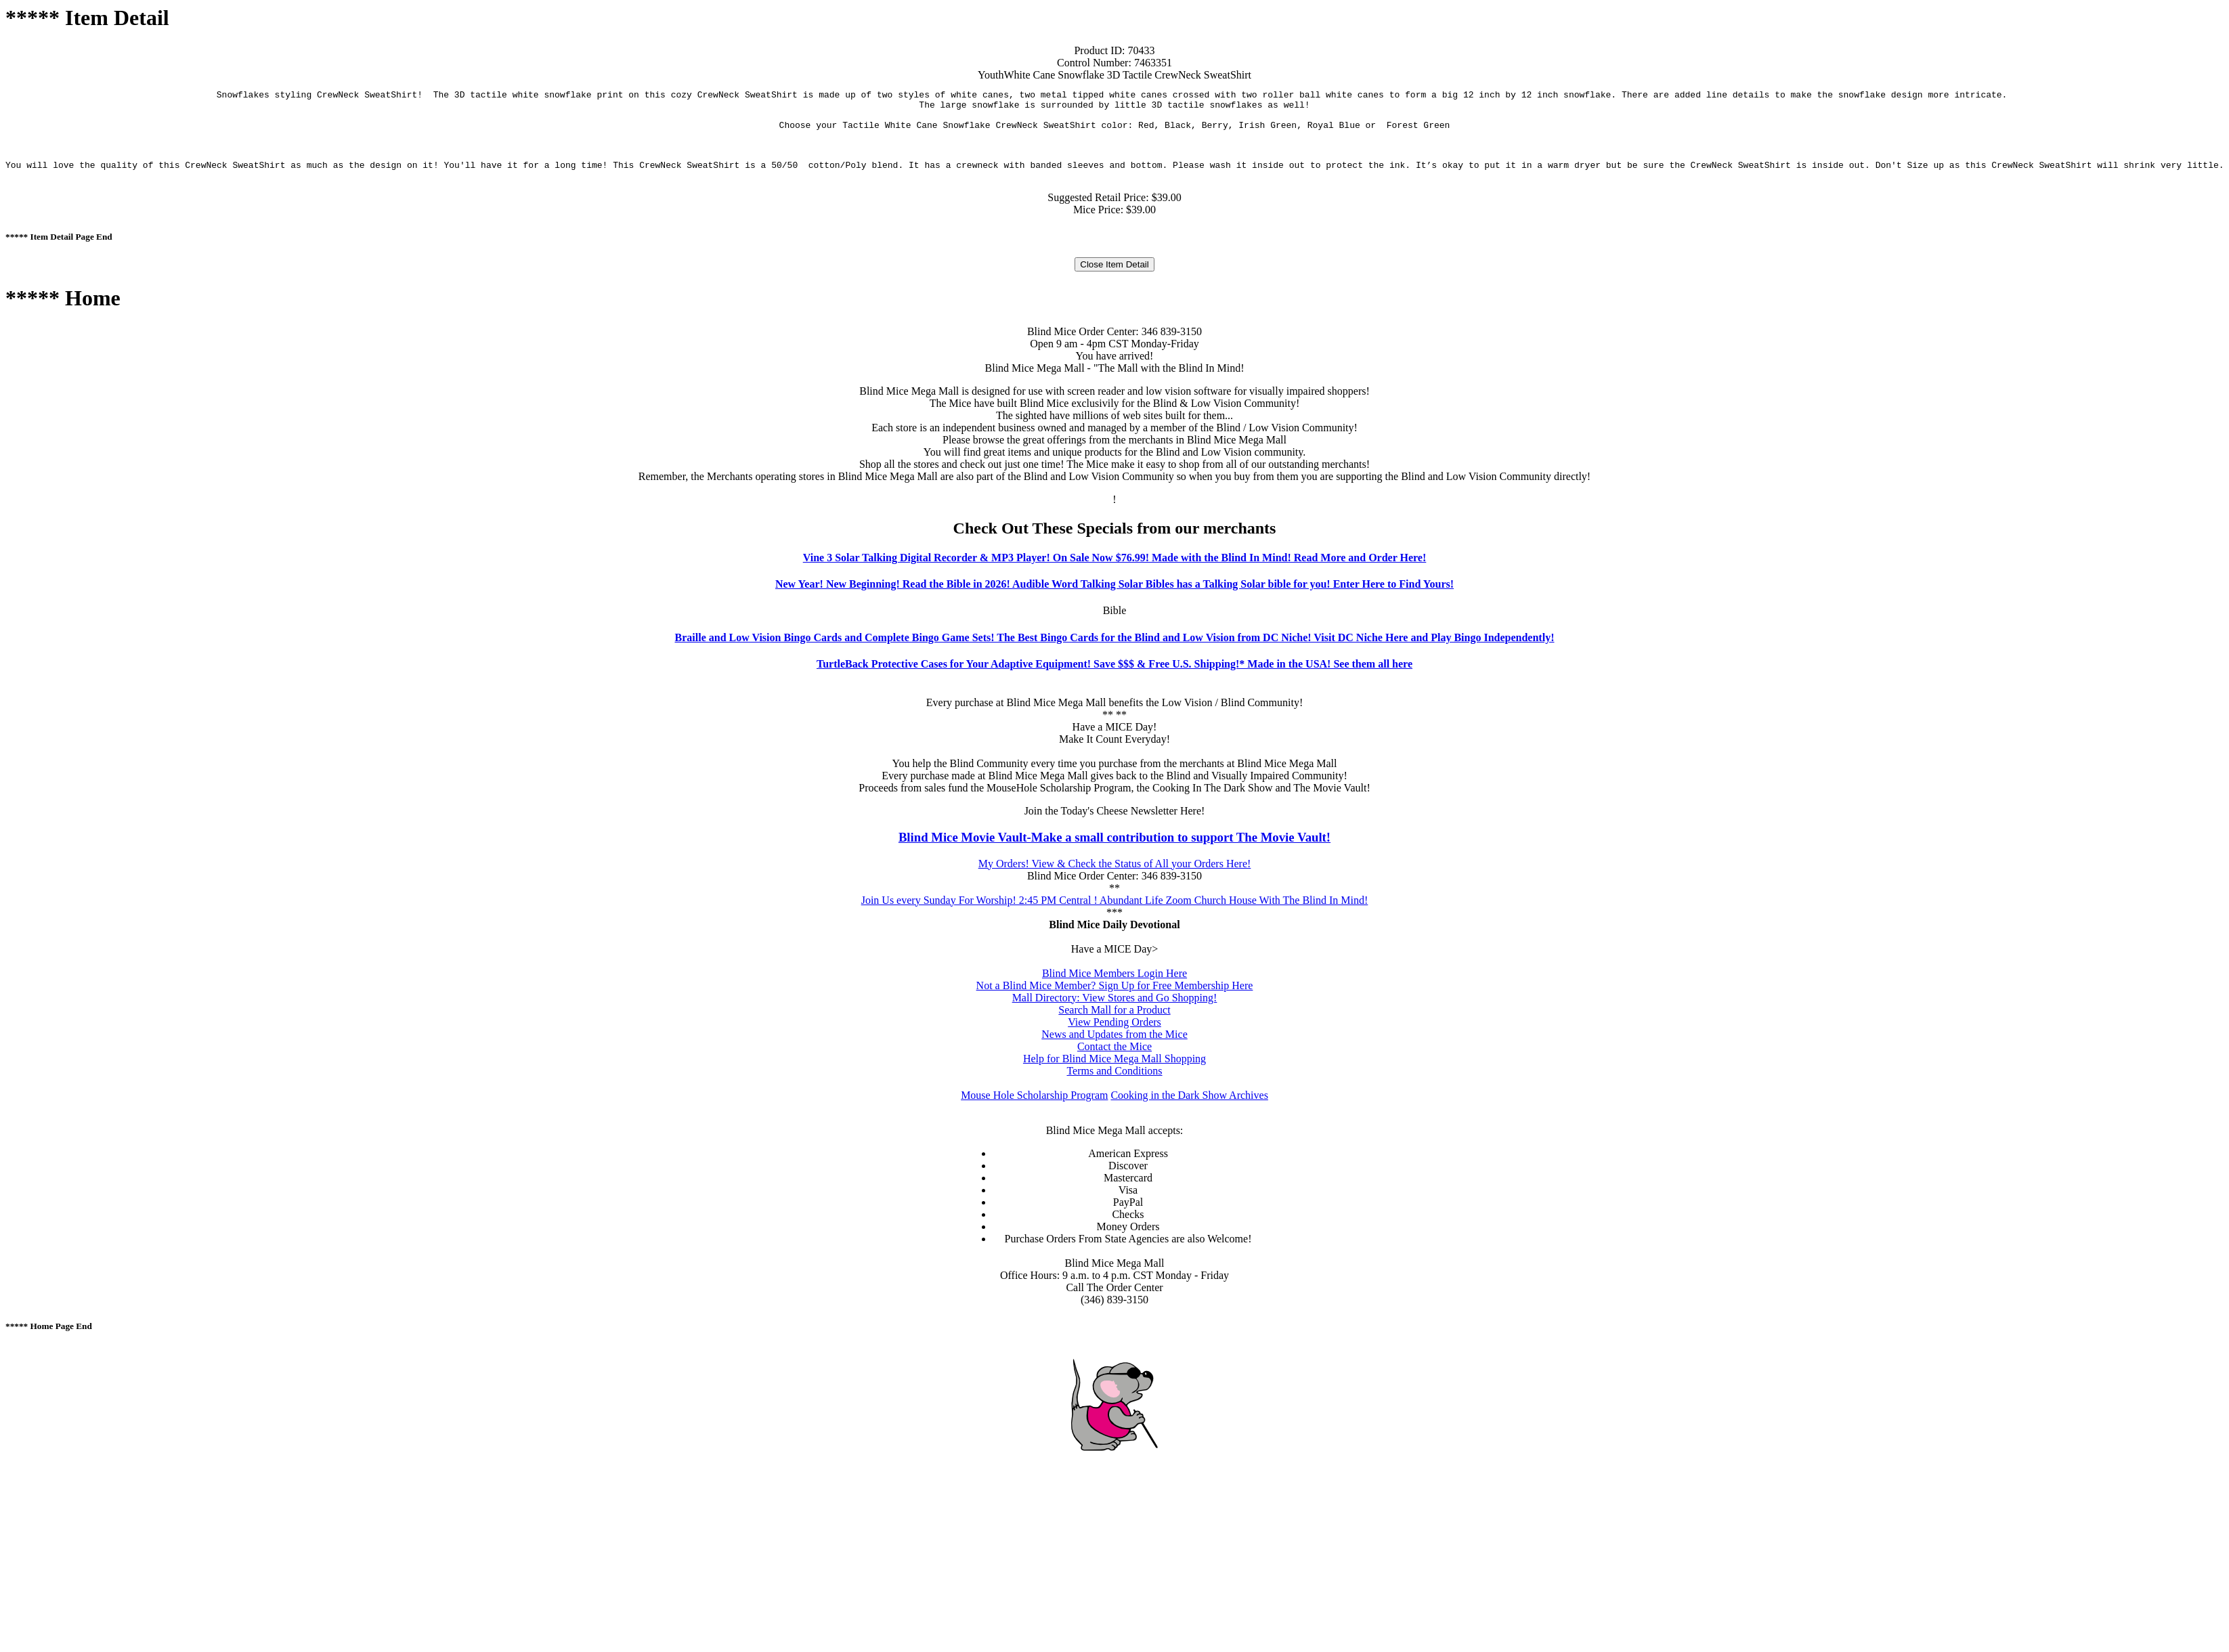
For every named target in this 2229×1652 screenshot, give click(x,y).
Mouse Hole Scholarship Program (1034, 1105)
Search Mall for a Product (1114, 1020)
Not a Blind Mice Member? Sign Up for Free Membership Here (1114, 995)
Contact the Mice (1114, 1056)
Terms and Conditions (1114, 1081)
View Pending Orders (1114, 1032)
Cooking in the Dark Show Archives (1189, 1105)
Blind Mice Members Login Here (1114, 983)
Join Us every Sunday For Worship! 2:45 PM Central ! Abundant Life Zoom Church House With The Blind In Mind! (1114, 910)
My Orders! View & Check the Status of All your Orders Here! (1114, 873)
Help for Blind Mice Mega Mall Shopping (1114, 1068)
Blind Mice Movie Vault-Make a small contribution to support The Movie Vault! (1114, 847)
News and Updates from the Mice (1114, 1044)
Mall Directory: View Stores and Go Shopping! (1114, 1008)
